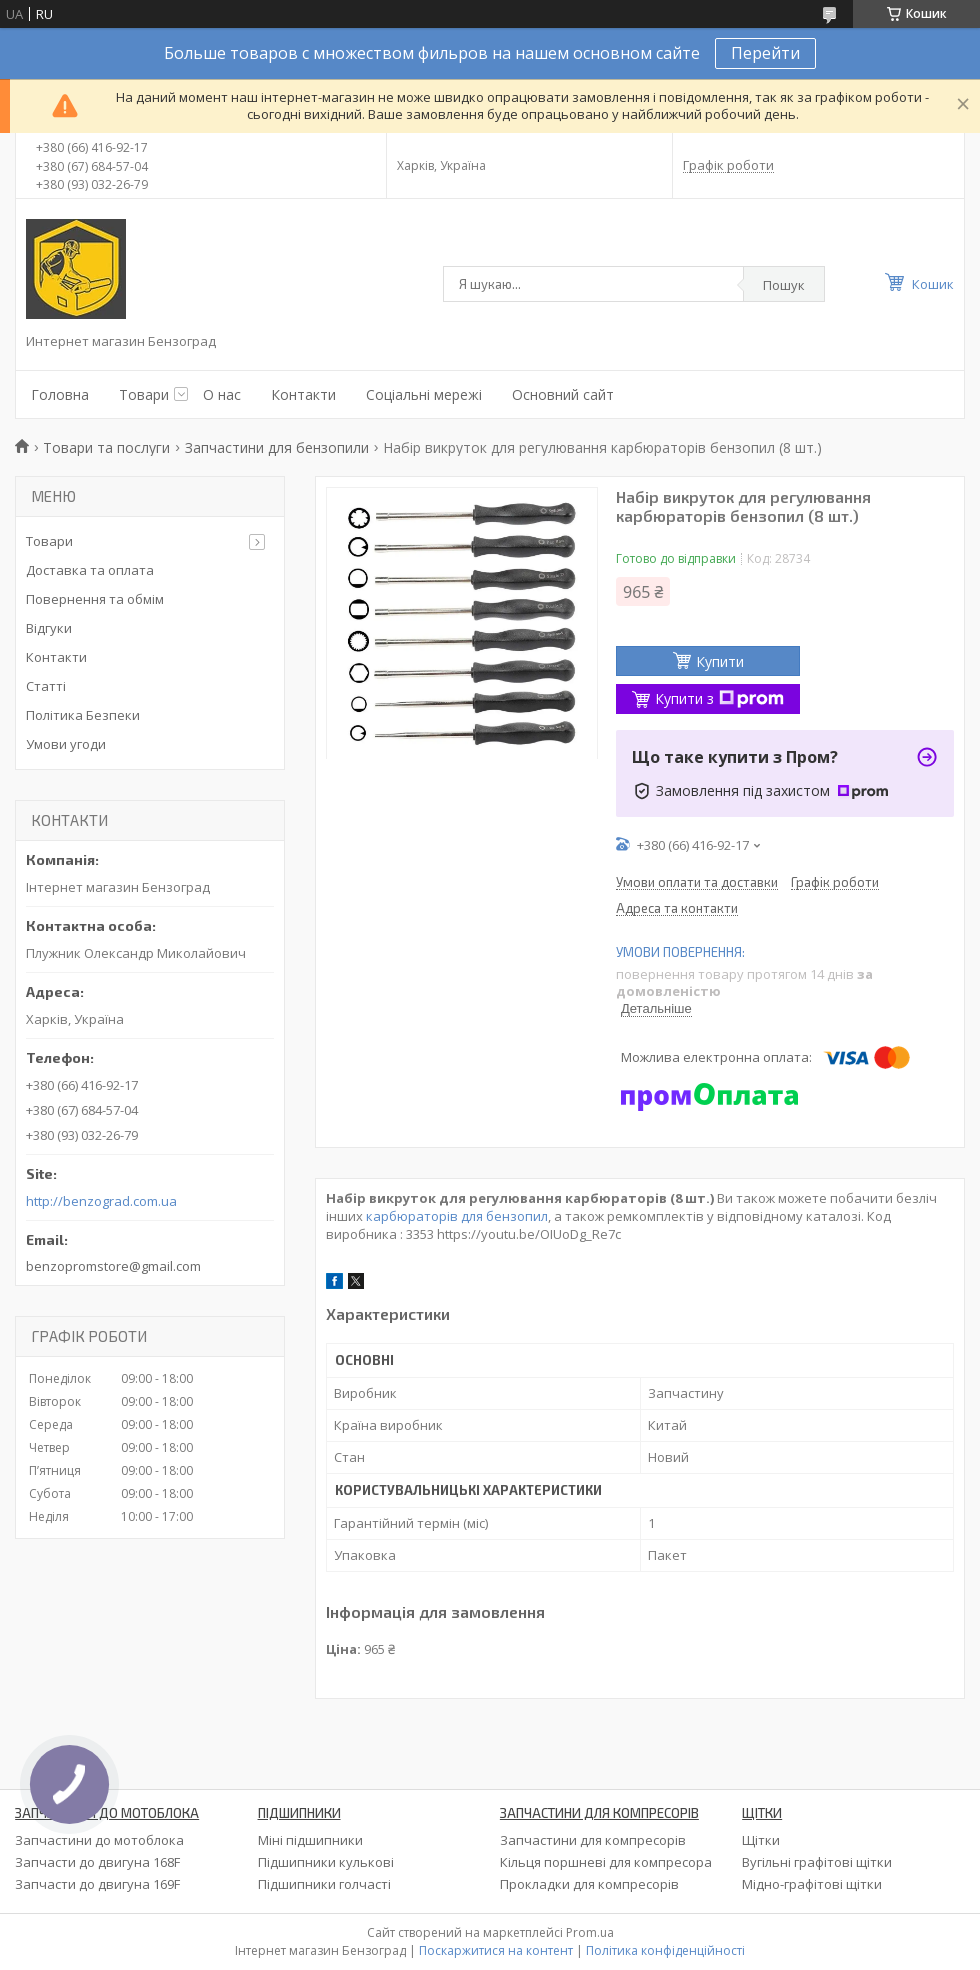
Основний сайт (563, 394)
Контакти (303, 394)
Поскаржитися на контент (496, 1950)
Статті (46, 686)
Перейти (765, 53)
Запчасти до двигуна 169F (97, 1884)
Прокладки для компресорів (589, 1884)
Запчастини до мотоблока (99, 1840)
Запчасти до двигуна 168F (97, 1862)
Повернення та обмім (95, 599)
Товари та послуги (106, 447)
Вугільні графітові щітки (817, 1862)
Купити (720, 661)
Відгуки (49, 628)
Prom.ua (590, 1932)
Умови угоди (66, 744)
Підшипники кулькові (326, 1862)
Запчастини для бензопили (277, 447)
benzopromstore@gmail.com (113, 1266)
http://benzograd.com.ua (101, 1201)
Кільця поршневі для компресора (606, 1862)
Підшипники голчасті (324, 1884)
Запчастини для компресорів (593, 1840)
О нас (222, 394)
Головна (60, 394)
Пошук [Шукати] (784, 285)
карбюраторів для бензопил (457, 1216)
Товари (144, 394)
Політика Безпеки (83, 715)
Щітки (761, 1840)
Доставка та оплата (90, 570)
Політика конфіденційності (665, 1950)
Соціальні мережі (424, 394)
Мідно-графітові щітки (812, 1884)
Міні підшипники (310, 1840)
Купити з (719, 698)
